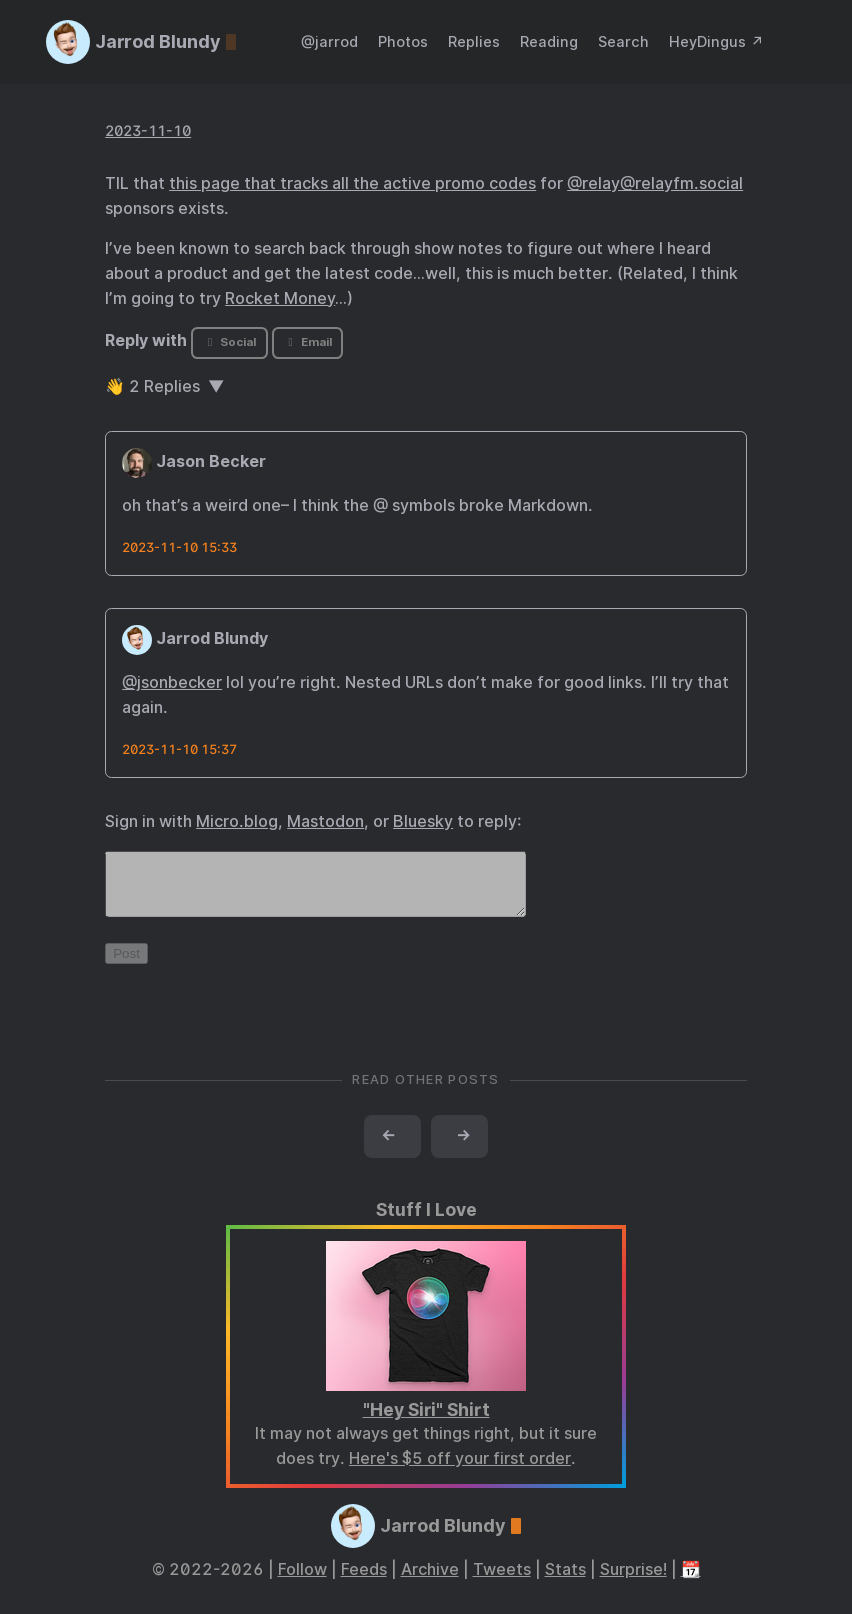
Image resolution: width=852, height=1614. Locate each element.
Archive (430, 1581)
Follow (302, 1581)
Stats (565, 1581)
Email (307, 342)
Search (623, 41)
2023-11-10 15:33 (179, 547)
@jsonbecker (172, 682)
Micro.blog (237, 821)
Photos (403, 41)
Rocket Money (280, 298)
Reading (549, 41)
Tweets (502, 1581)
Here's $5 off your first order (460, 1470)
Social (229, 342)
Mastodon (325, 821)
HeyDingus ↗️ (716, 41)
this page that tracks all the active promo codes (352, 183)
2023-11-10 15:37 (179, 749)
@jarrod (329, 41)
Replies (474, 41)
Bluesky (423, 821)
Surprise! (633, 1581)
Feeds (364, 1581)
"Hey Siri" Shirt (426, 1421)
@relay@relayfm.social (655, 183)
